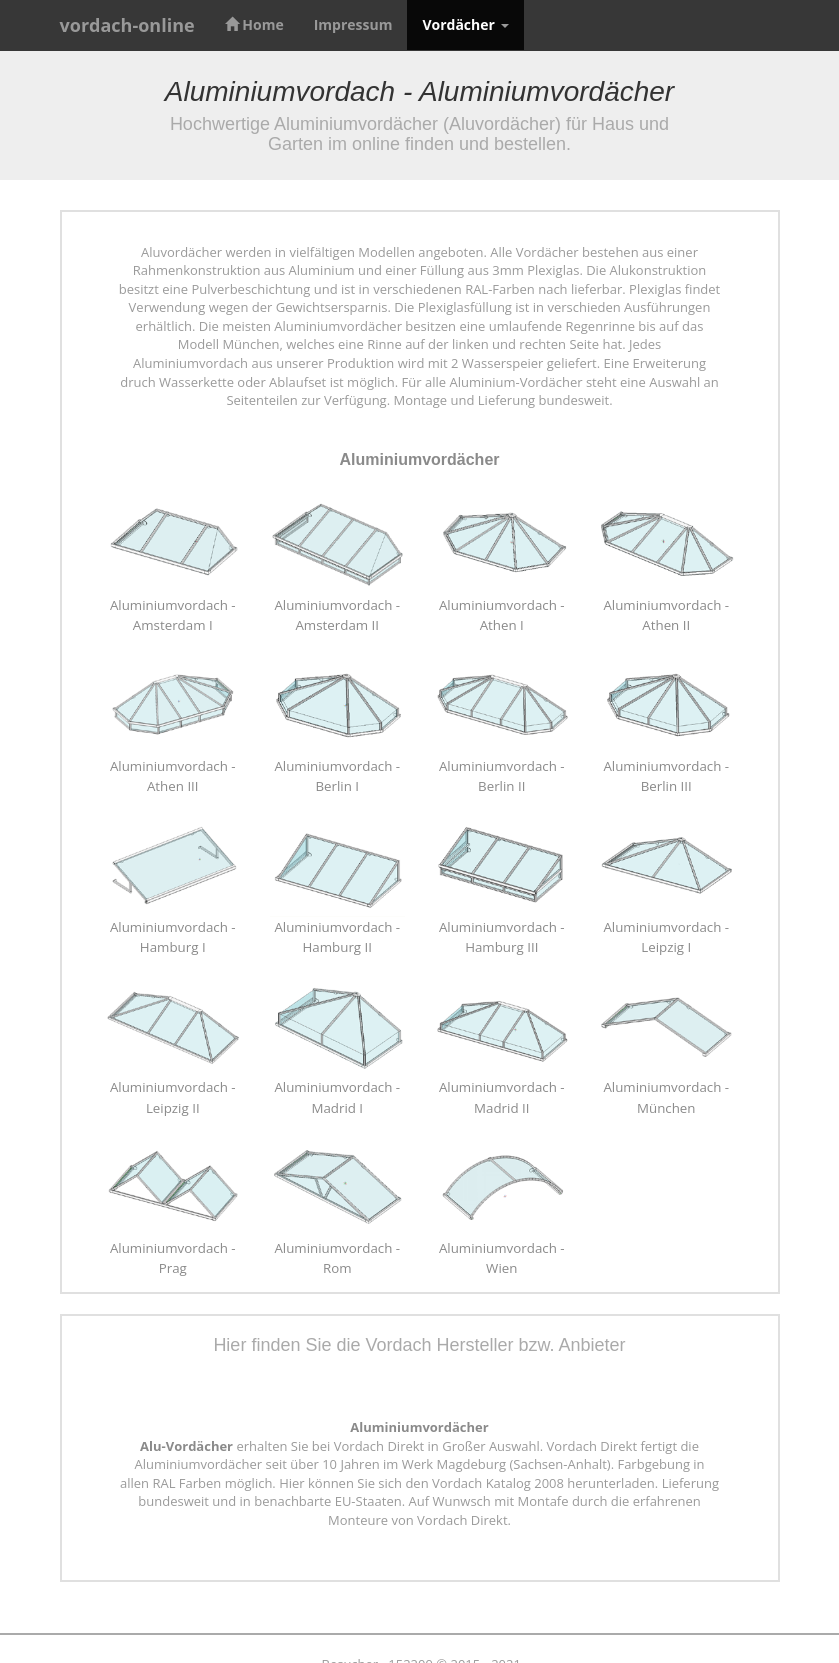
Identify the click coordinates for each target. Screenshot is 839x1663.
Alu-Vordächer (186, 1446)
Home (254, 24)
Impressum (353, 24)
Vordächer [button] (465, 24)
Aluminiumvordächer (419, 459)
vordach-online (127, 25)
